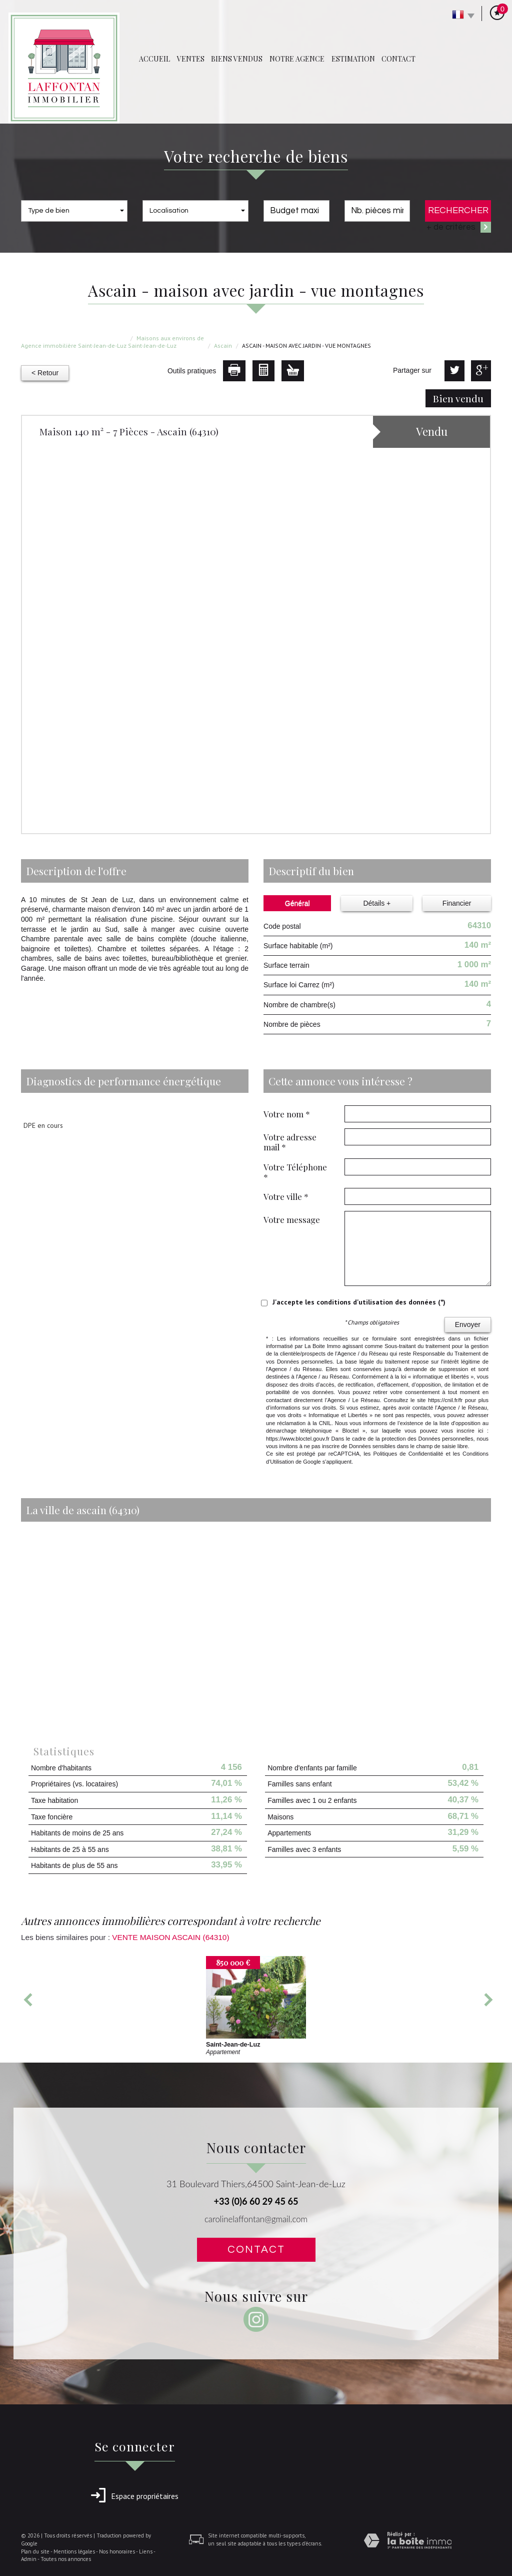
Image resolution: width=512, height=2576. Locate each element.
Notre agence (297, 59)
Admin (28, 2558)
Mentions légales (74, 2551)
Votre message (292, 1219)
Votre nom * (287, 1113)
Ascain (223, 345)
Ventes (190, 59)
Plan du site (35, 2551)
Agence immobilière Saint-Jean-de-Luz (73, 345)
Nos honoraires (117, 2551)
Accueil (154, 59)
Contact (399, 59)
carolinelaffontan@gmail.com (256, 2219)
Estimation (353, 59)
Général (297, 903)
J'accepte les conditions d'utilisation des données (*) (359, 1302)
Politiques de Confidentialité (408, 1454)
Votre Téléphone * (295, 1171)
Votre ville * (286, 1196)
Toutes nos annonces (65, 2558)
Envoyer (467, 1325)
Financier (457, 903)
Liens (145, 2551)
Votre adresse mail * (290, 1141)
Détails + (376, 903)
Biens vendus (236, 59)
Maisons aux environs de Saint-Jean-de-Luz (166, 342)
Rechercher (458, 210)
